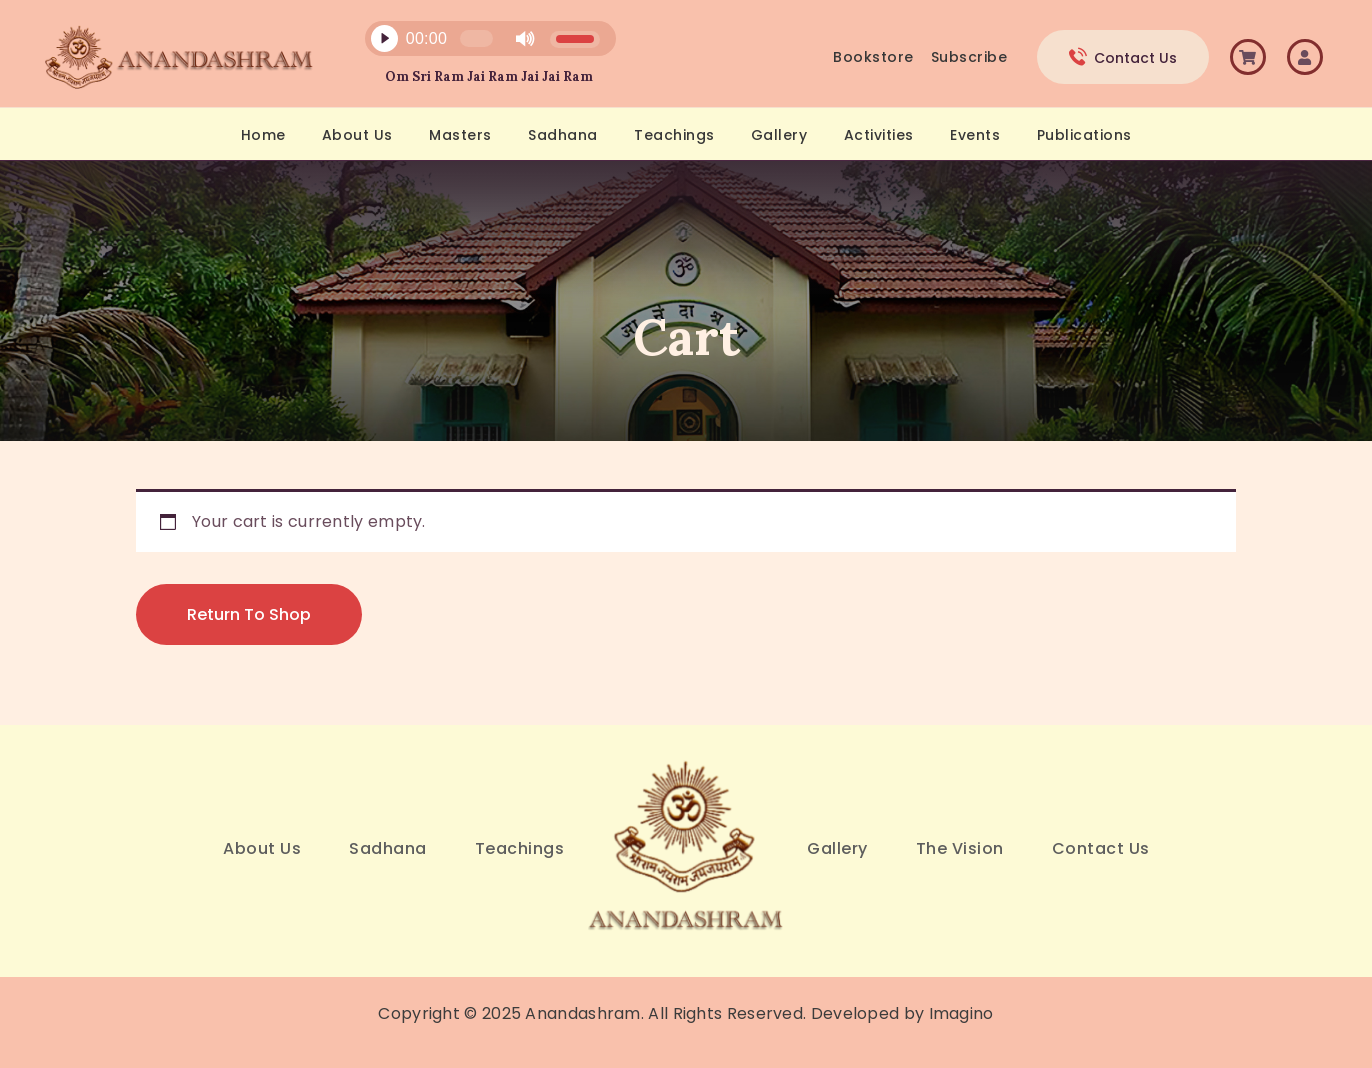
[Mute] (525, 39)
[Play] (384, 39)
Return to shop (249, 614)
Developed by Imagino (902, 1013)
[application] (479, 43)
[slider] (476, 38)
